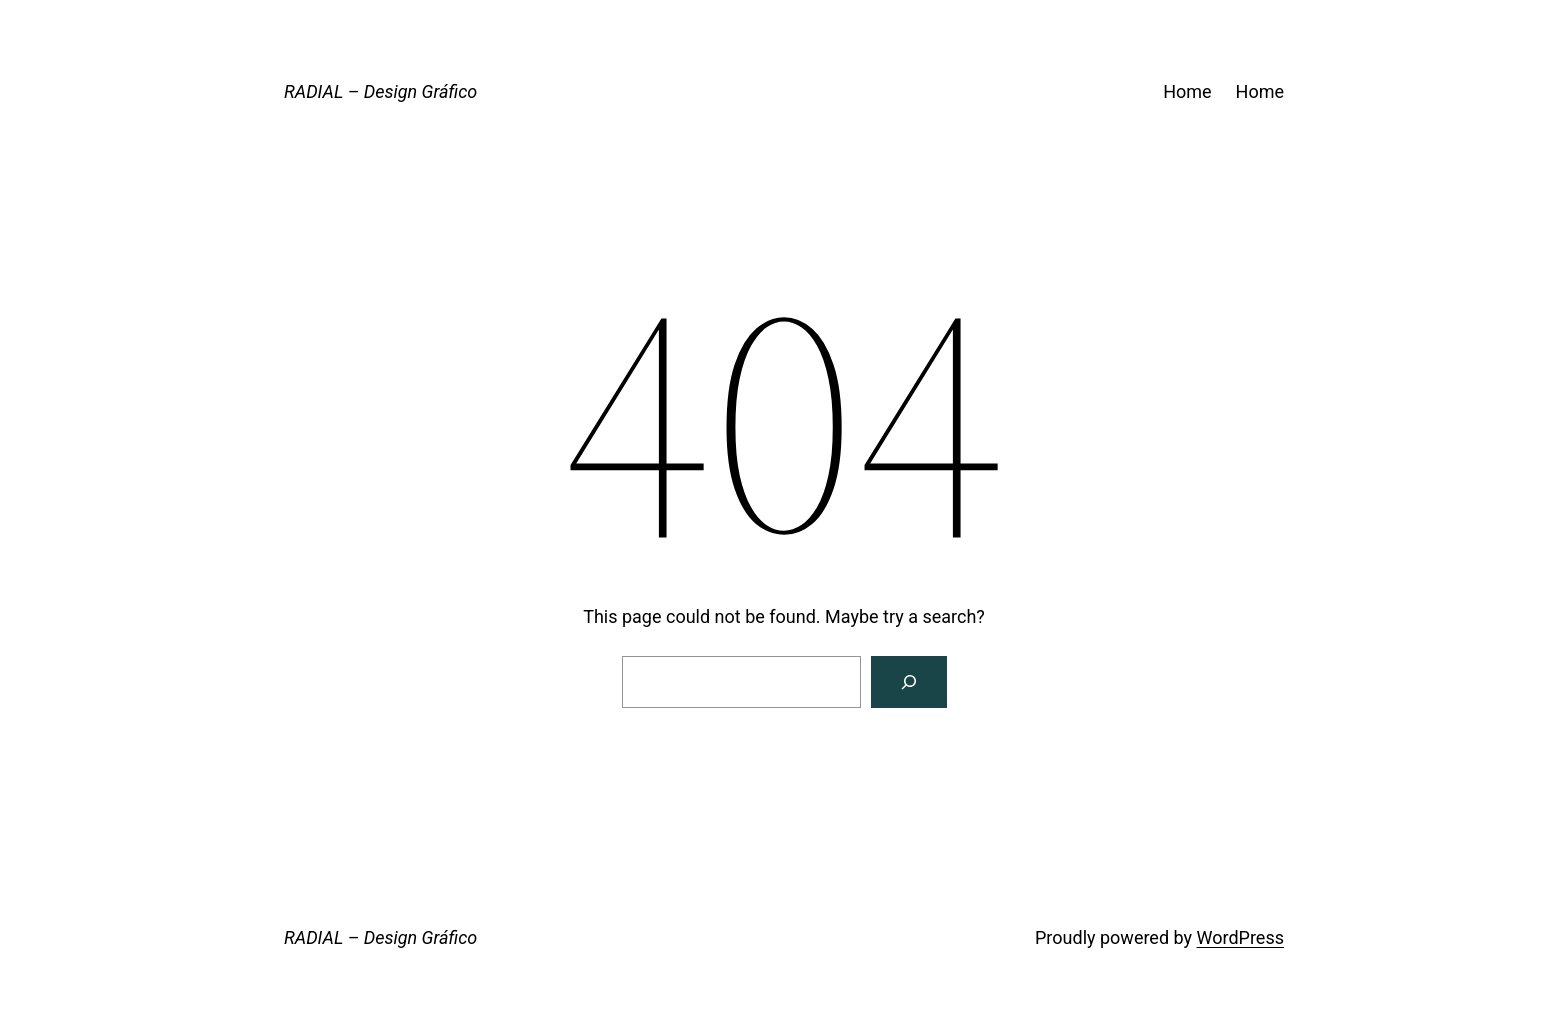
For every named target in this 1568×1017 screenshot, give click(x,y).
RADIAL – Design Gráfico (380, 91)
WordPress (1240, 937)
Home (1187, 91)
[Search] (909, 682)
